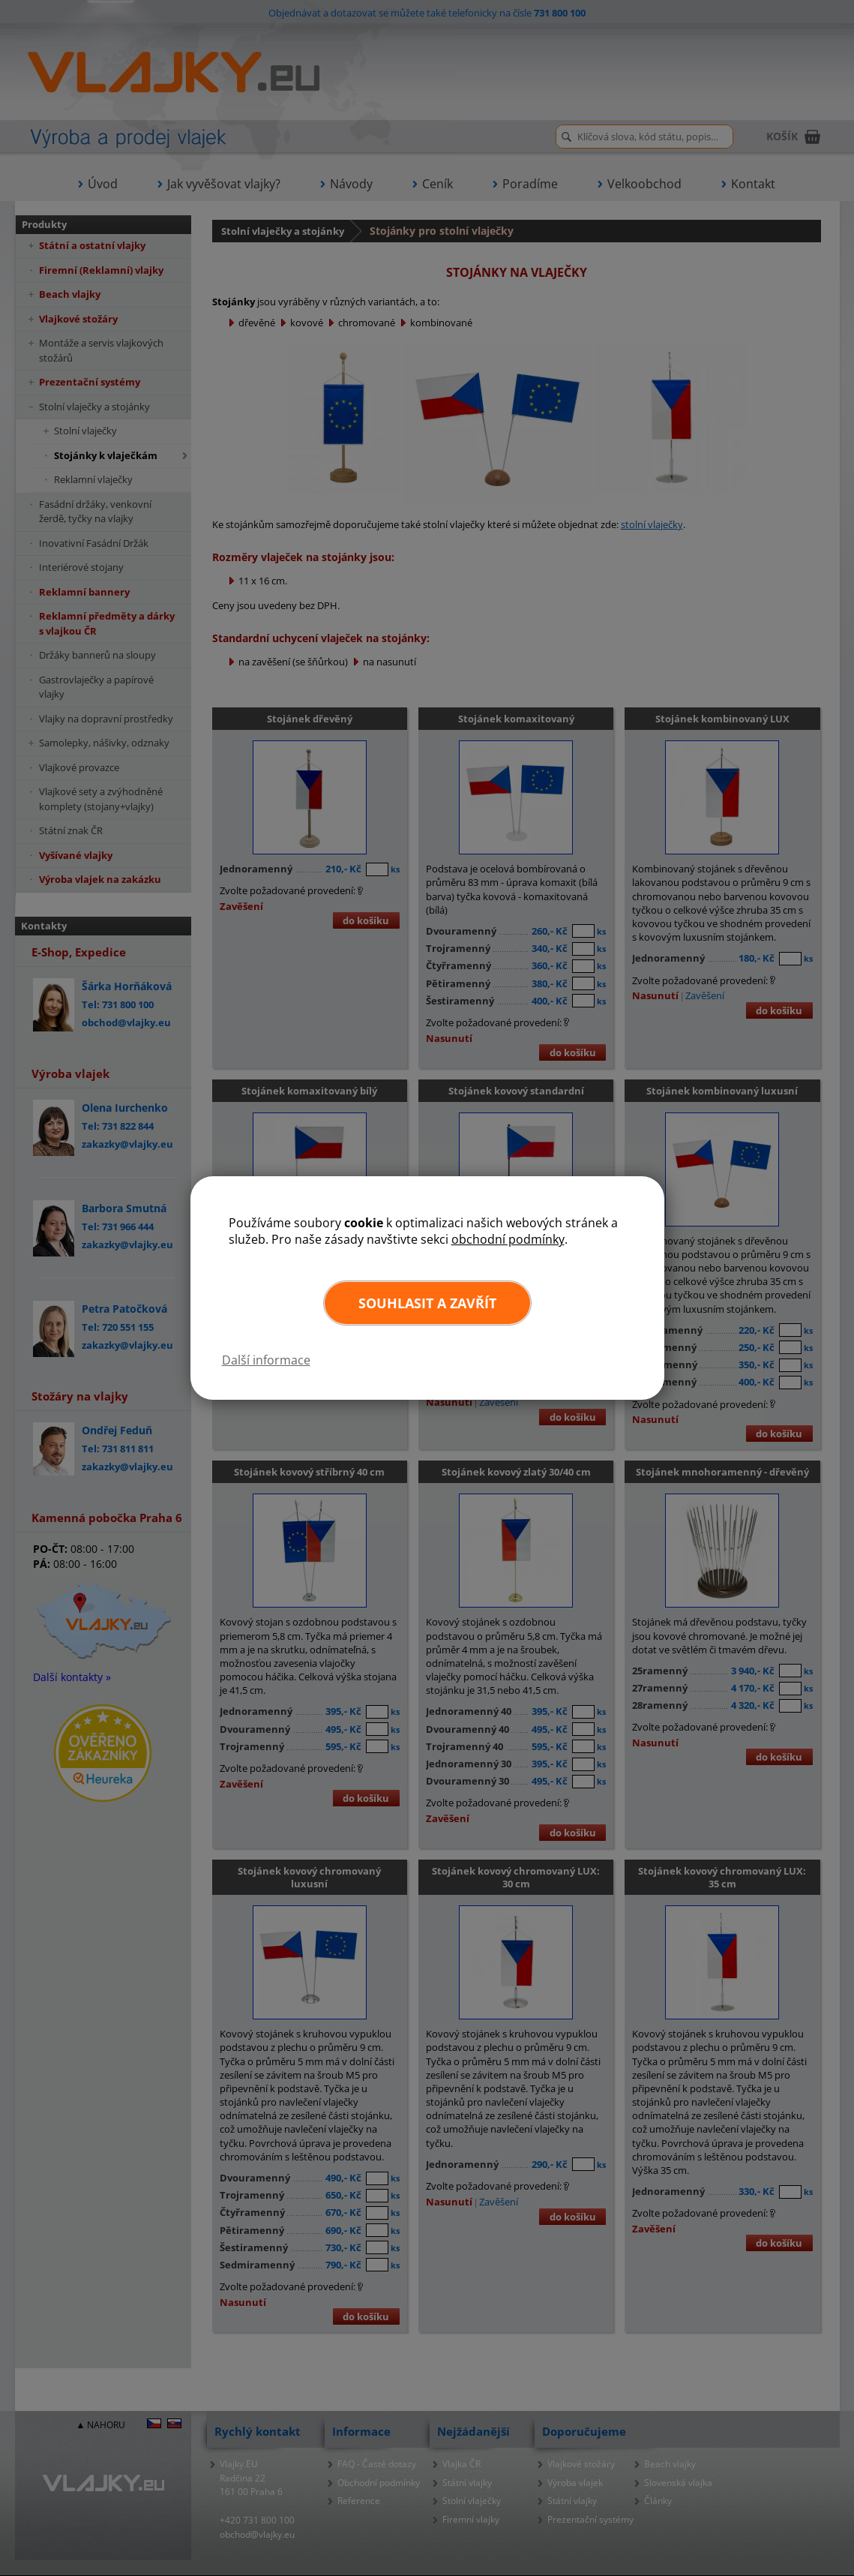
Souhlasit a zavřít (427, 1303)
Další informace (266, 1360)
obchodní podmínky (508, 1239)
